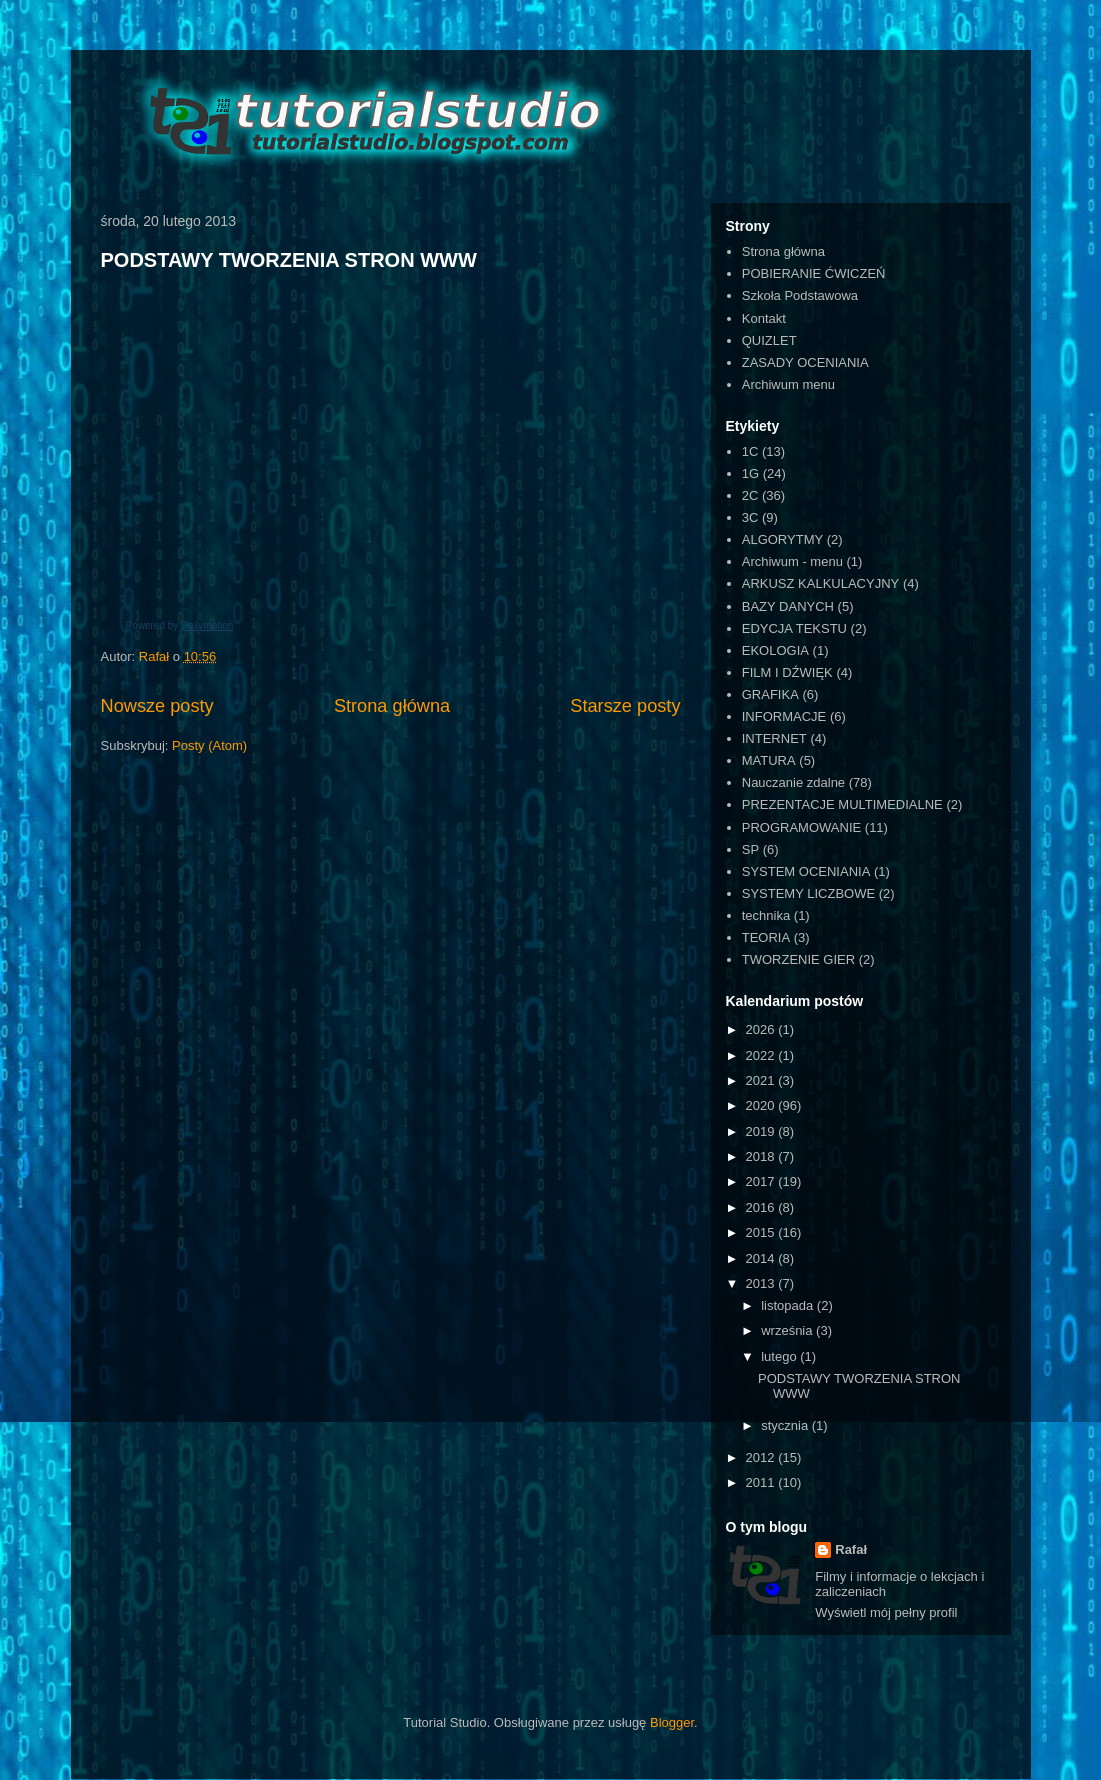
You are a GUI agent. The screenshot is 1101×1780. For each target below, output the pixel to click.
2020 (762, 1105)
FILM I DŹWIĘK (787, 672)
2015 (762, 1232)
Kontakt (764, 318)
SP (750, 849)
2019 (762, 1131)
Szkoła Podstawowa (800, 295)
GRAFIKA (770, 694)
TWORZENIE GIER (798, 959)
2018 (762, 1156)
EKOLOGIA (775, 650)
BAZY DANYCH (788, 606)
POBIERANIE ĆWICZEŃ (814, 273)
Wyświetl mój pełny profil (886, 1612)
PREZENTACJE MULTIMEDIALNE (842, 804)
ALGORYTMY (782, 539)
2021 (762, 1080)
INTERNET (774, 738)
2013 (762, 1283)
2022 (762, 1055)
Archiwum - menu (792, 561)
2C (750, 495)
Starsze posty (625, 706)
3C (750, 517)
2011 (762, 1482)
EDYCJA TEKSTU (794, 628)
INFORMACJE (784, 716)
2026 (762, 1029)
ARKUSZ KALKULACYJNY (821, 583)
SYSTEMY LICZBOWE (808, 893)
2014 (762, 1258)
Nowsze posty (157, 706)
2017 (762, 1181)
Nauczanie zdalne (793, 782)
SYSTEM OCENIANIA (806, 871)
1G (750, 473)
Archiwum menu (788, 384)
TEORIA (766, 937)
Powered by (180, 625)
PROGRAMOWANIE (801, 827)
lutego (780, 1356)
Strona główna (392, 706)
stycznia (786, 1425)
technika (766, 915)
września (788, 1330)
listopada (789, 1305)
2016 (762, 1207)
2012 (762, 1457)
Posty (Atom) (209, 745)
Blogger (672, 1722)
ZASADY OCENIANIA (805, 362)
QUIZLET (769, 340)
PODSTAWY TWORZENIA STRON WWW (289, 260)
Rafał (851, 1549)
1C (750, 451)
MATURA (769, 760)
